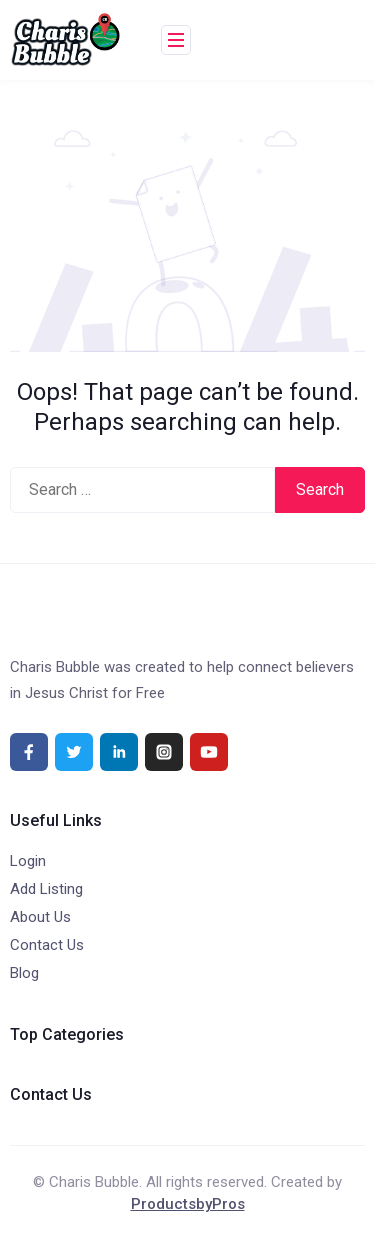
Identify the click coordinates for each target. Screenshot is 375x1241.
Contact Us (47, 945)
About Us (40, 917)
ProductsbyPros (188, 1204)
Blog (24, 973)
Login (28, 861)
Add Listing (46, 889)
